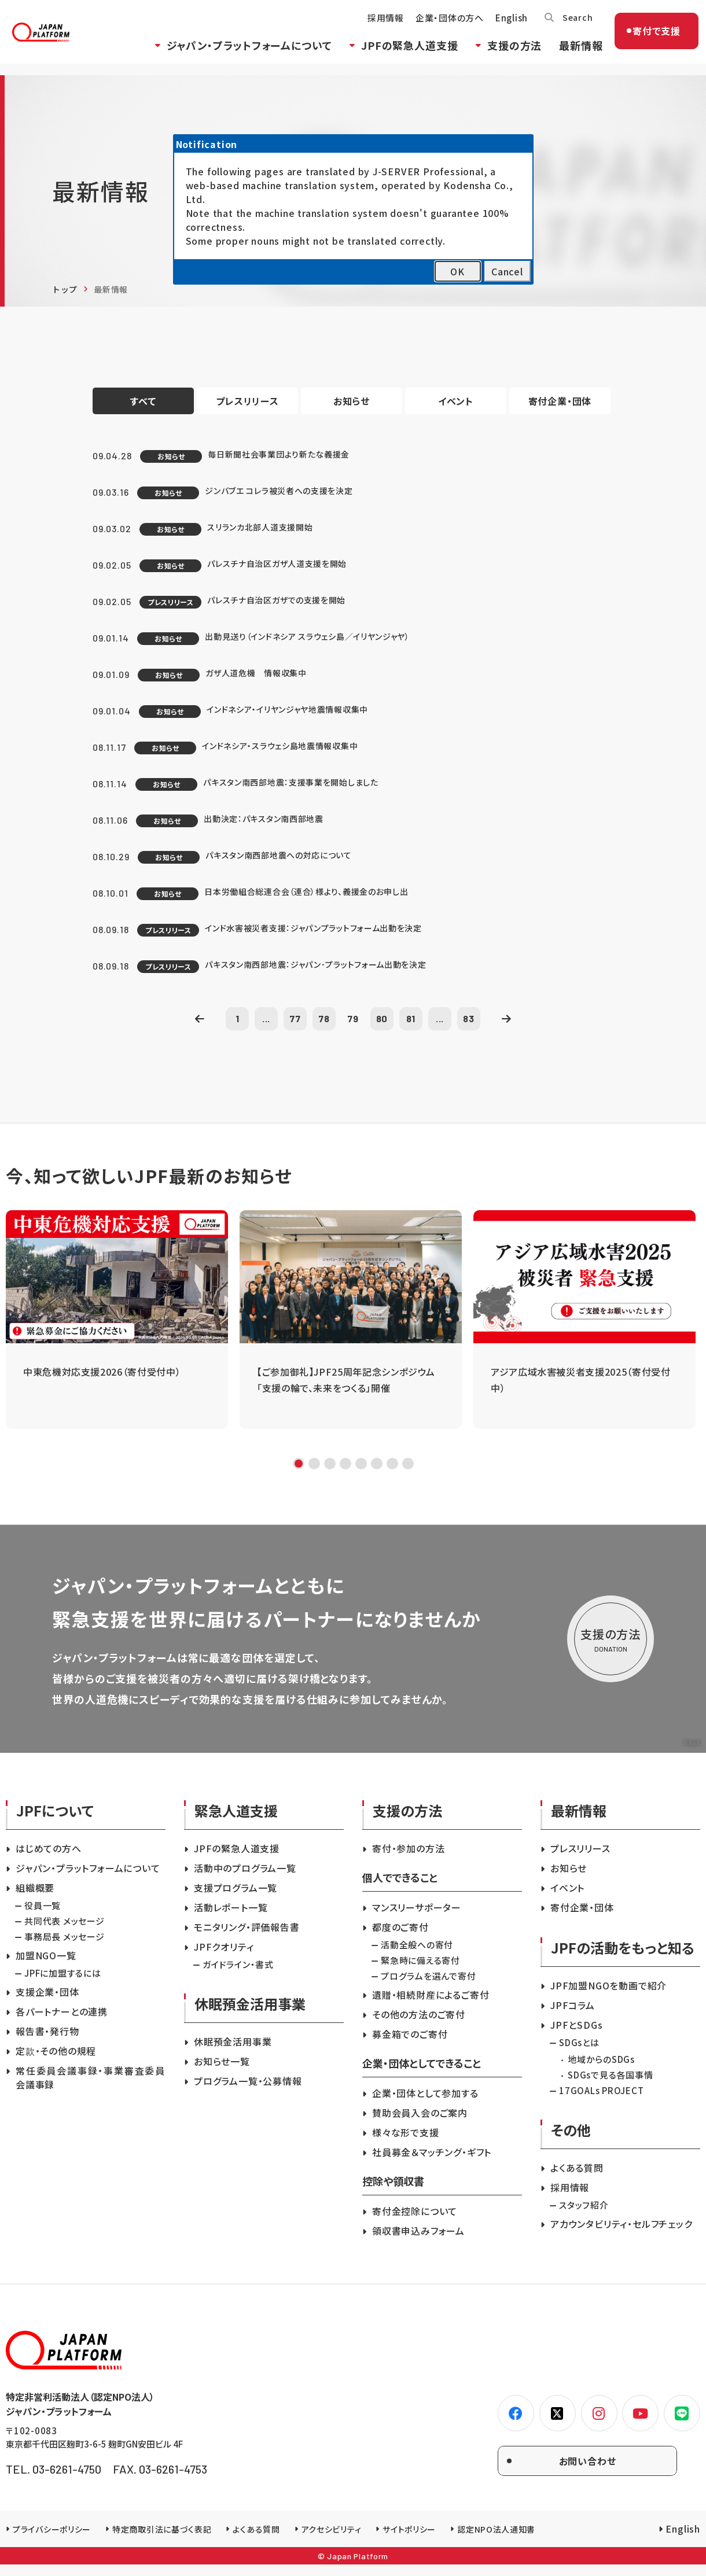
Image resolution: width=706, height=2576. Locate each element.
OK (457, 271)
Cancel (507, 271)
